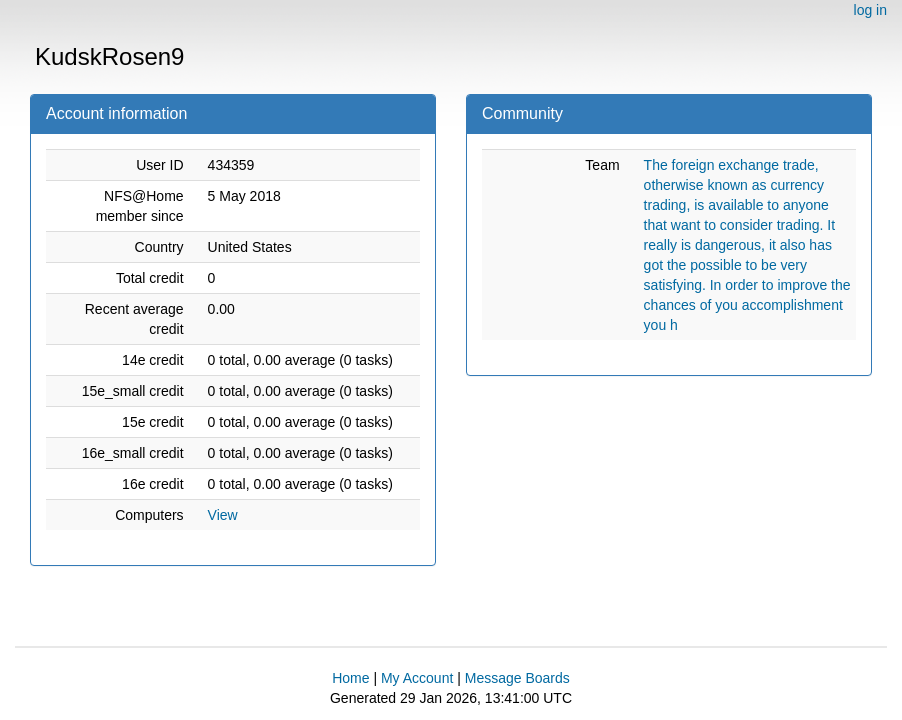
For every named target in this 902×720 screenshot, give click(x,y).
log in (870, 10)
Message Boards (517, 678)
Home (350, 678)
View (223, 515)
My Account (417, 678)
